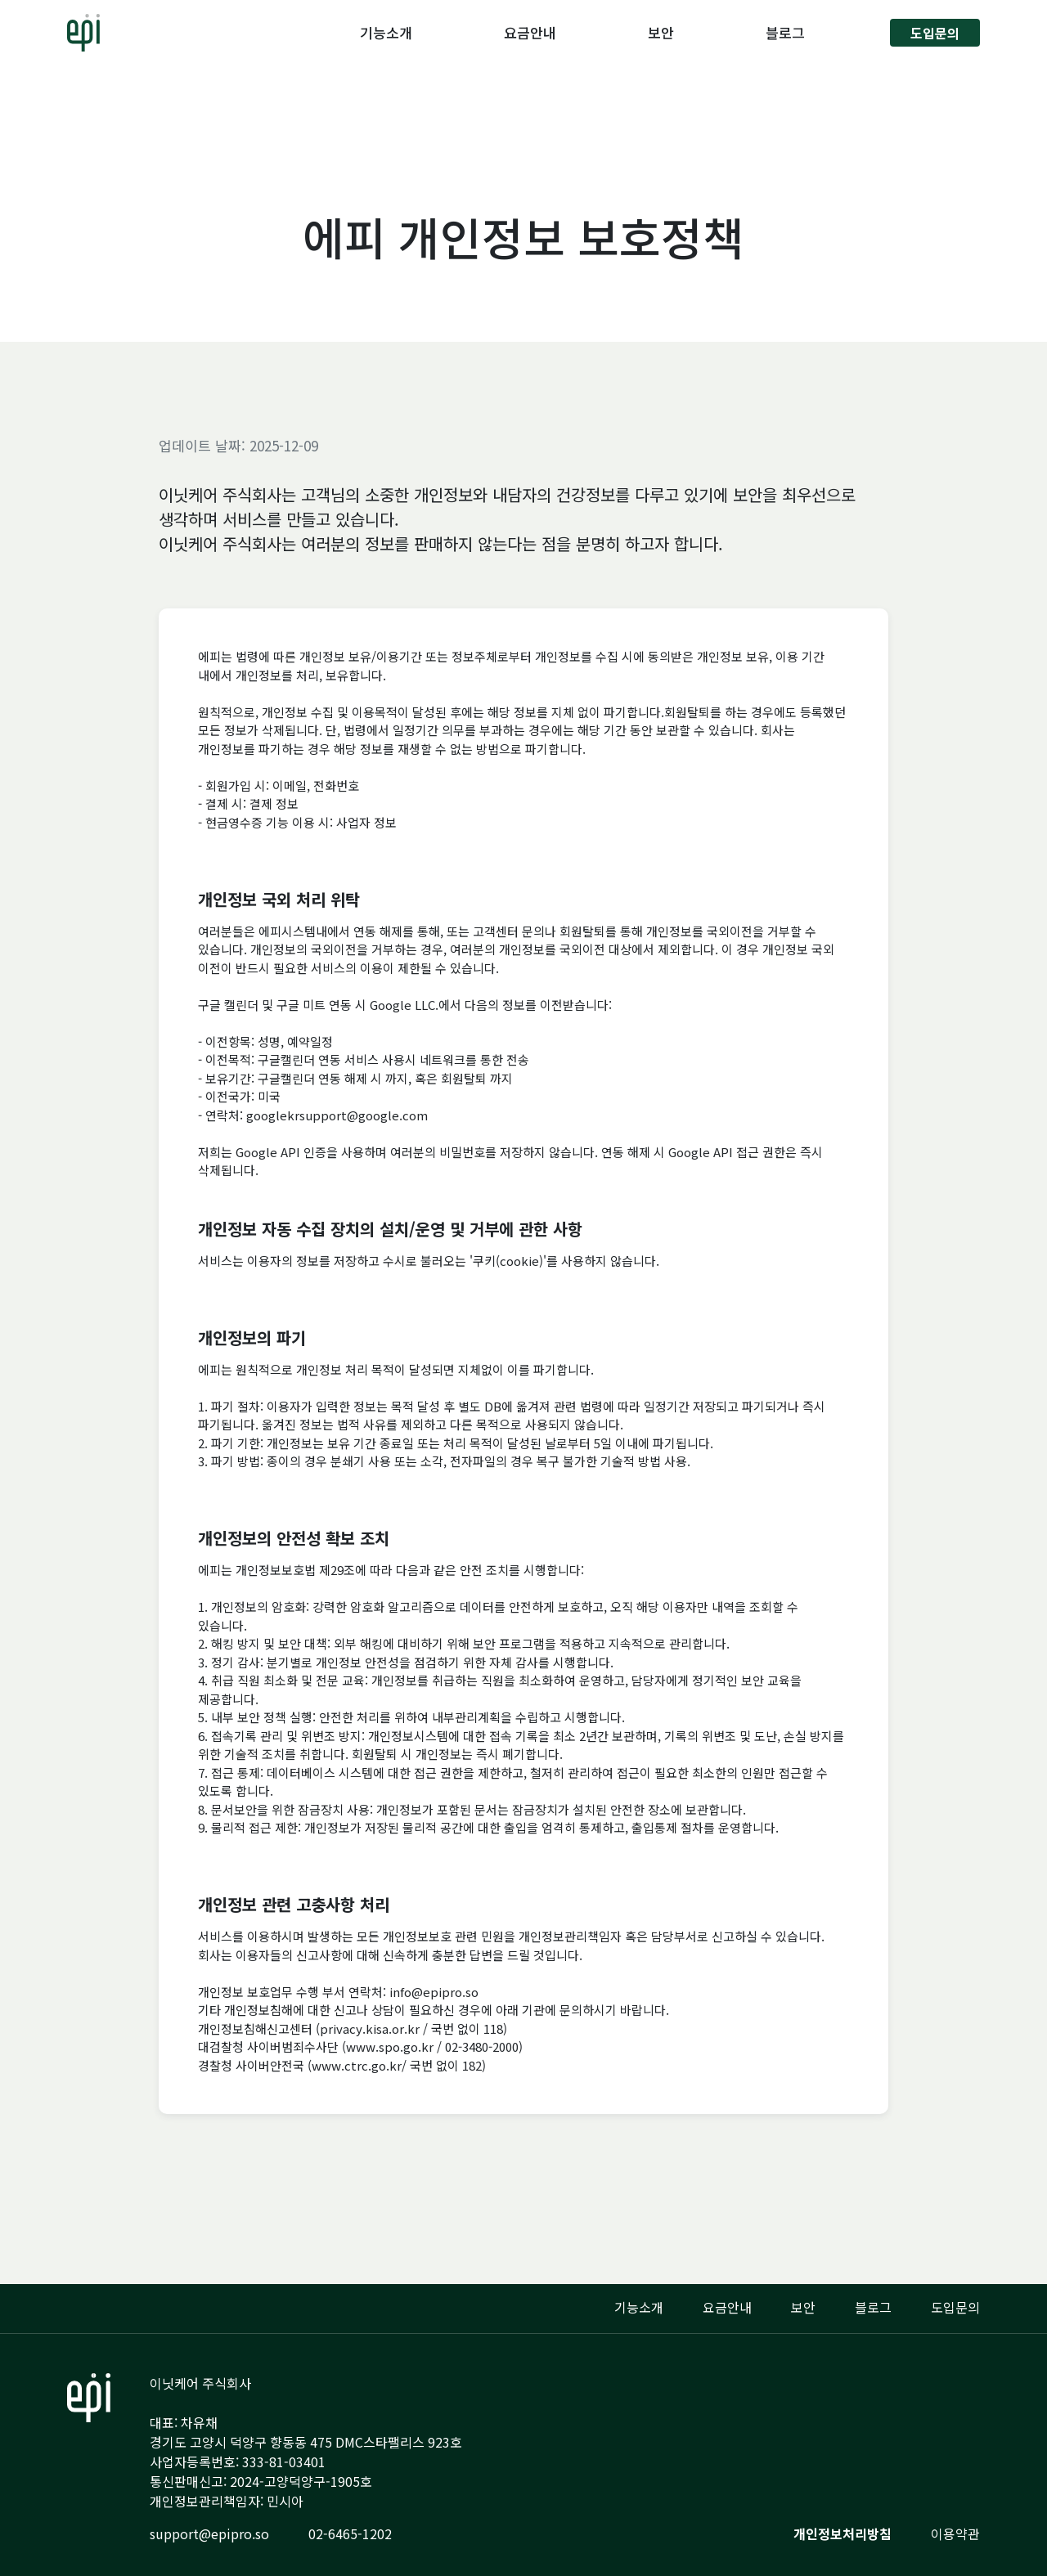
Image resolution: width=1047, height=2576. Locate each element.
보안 (661, 32)
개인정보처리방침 (842, 2533)
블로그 (785, 32)
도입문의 (934, 33)
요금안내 (530, 32)
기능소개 (386, 32)
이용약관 (955, 2533)
